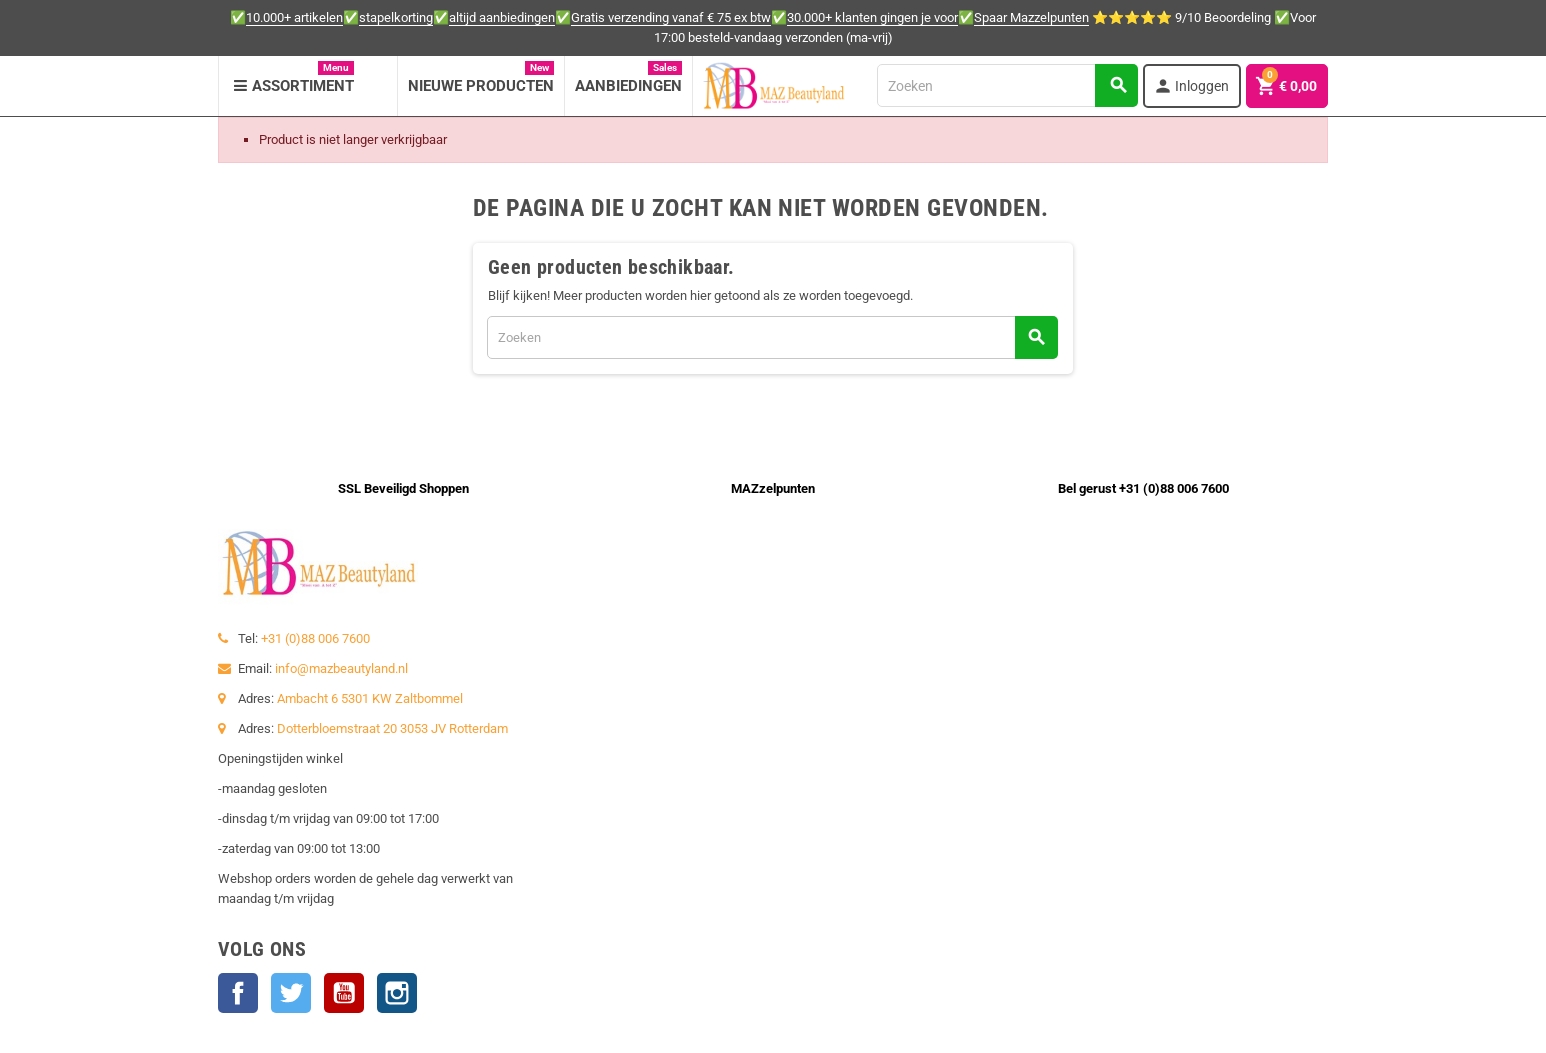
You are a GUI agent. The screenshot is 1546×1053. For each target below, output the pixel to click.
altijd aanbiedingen (502, 17)
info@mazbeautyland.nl (341, 668)
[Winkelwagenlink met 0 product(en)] (1287, 86)
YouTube (344, 993)
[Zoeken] (1007, 85)
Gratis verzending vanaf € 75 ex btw (671, 17)
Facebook (238, 993)
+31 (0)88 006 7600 (315, 638)
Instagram (397, 993)
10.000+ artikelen (294, 17)
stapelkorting (396, 17)
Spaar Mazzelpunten (1031, 17)
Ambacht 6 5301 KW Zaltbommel (370, 698)
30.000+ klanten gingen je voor (872, 17)
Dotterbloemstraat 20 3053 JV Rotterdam (392, 728)
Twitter (291, 993)
